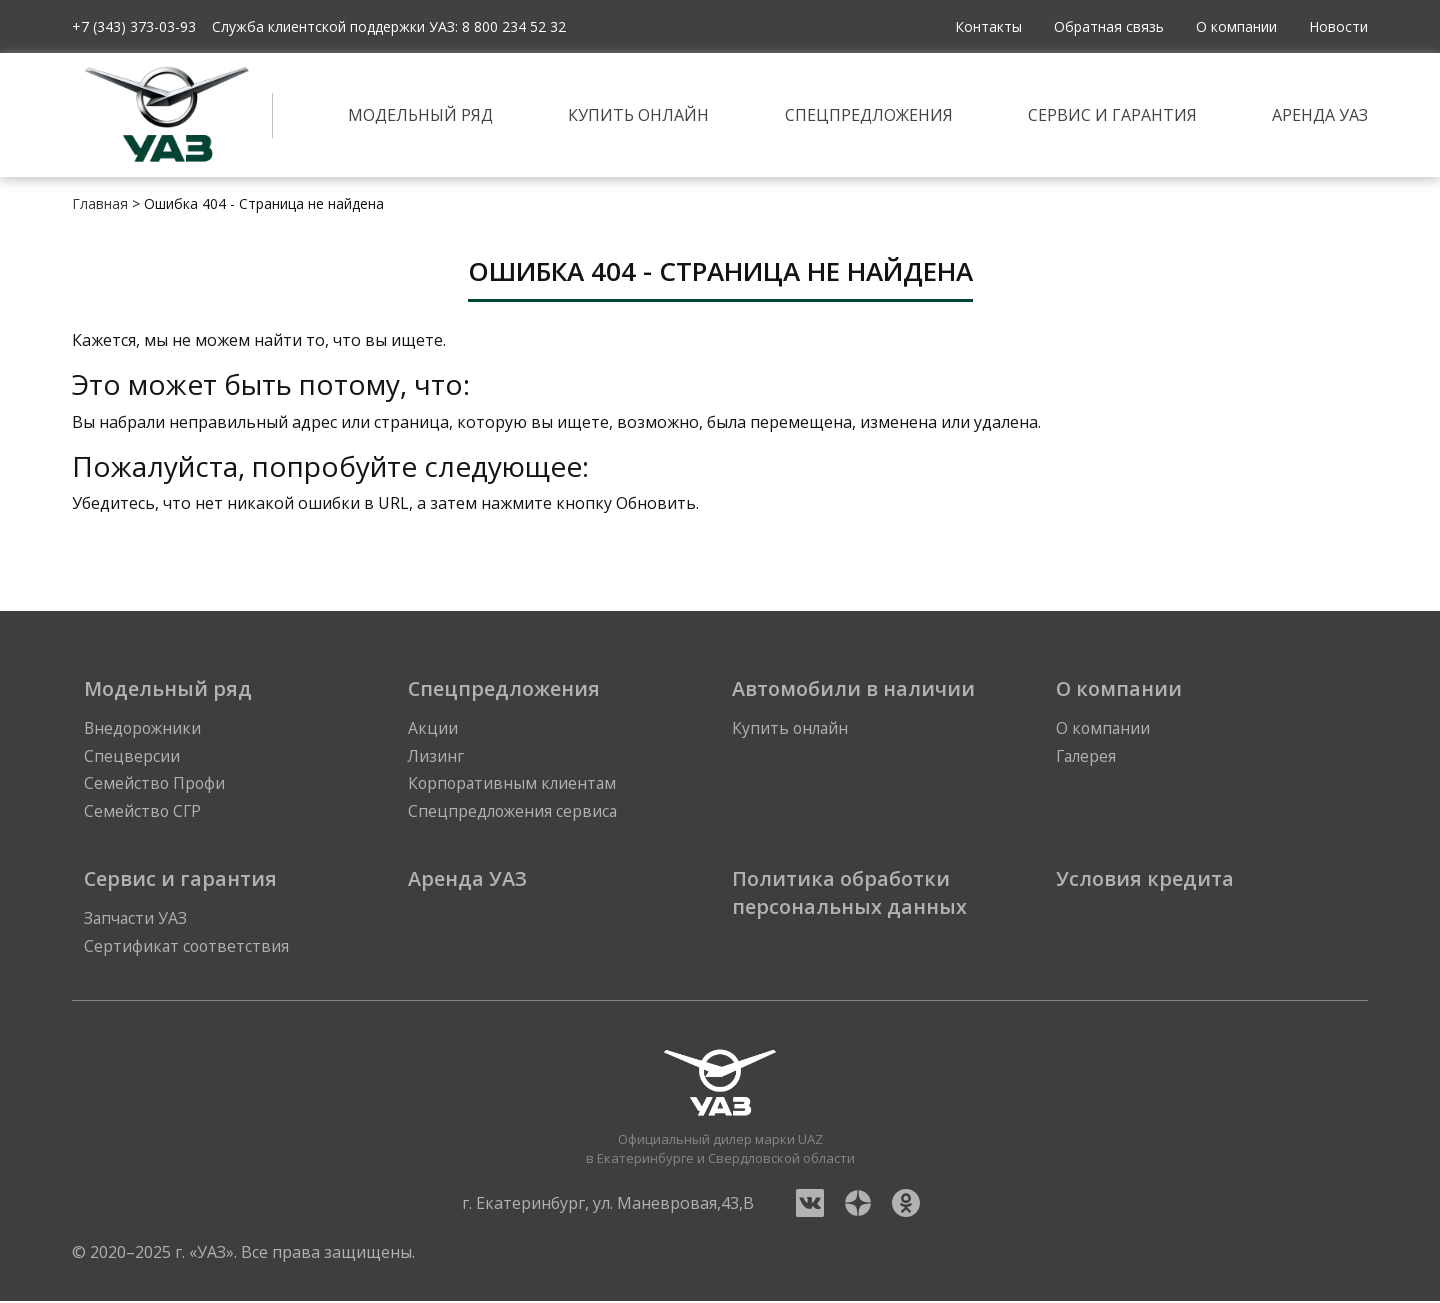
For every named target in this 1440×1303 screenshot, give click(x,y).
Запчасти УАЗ (136, 921)
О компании (1236, 26)
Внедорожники (144, 729)
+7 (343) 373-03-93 (134, 26)
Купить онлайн (638, 115)
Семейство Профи (155, 785)
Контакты (988, 26)
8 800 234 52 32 (514, 26)
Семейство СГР (143, 813)
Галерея (1087, 757)
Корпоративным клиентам (514, 785)
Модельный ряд (420, 115)
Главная (100, 203)
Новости (1338, 26)
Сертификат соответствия (188, 949)
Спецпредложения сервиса (514, 813)
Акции (433, 729)
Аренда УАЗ (1320, 115)
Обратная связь (1109, 26)
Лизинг (436, 757)
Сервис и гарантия (1112, 115)
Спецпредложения (869, 115)
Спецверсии (132, 757)
